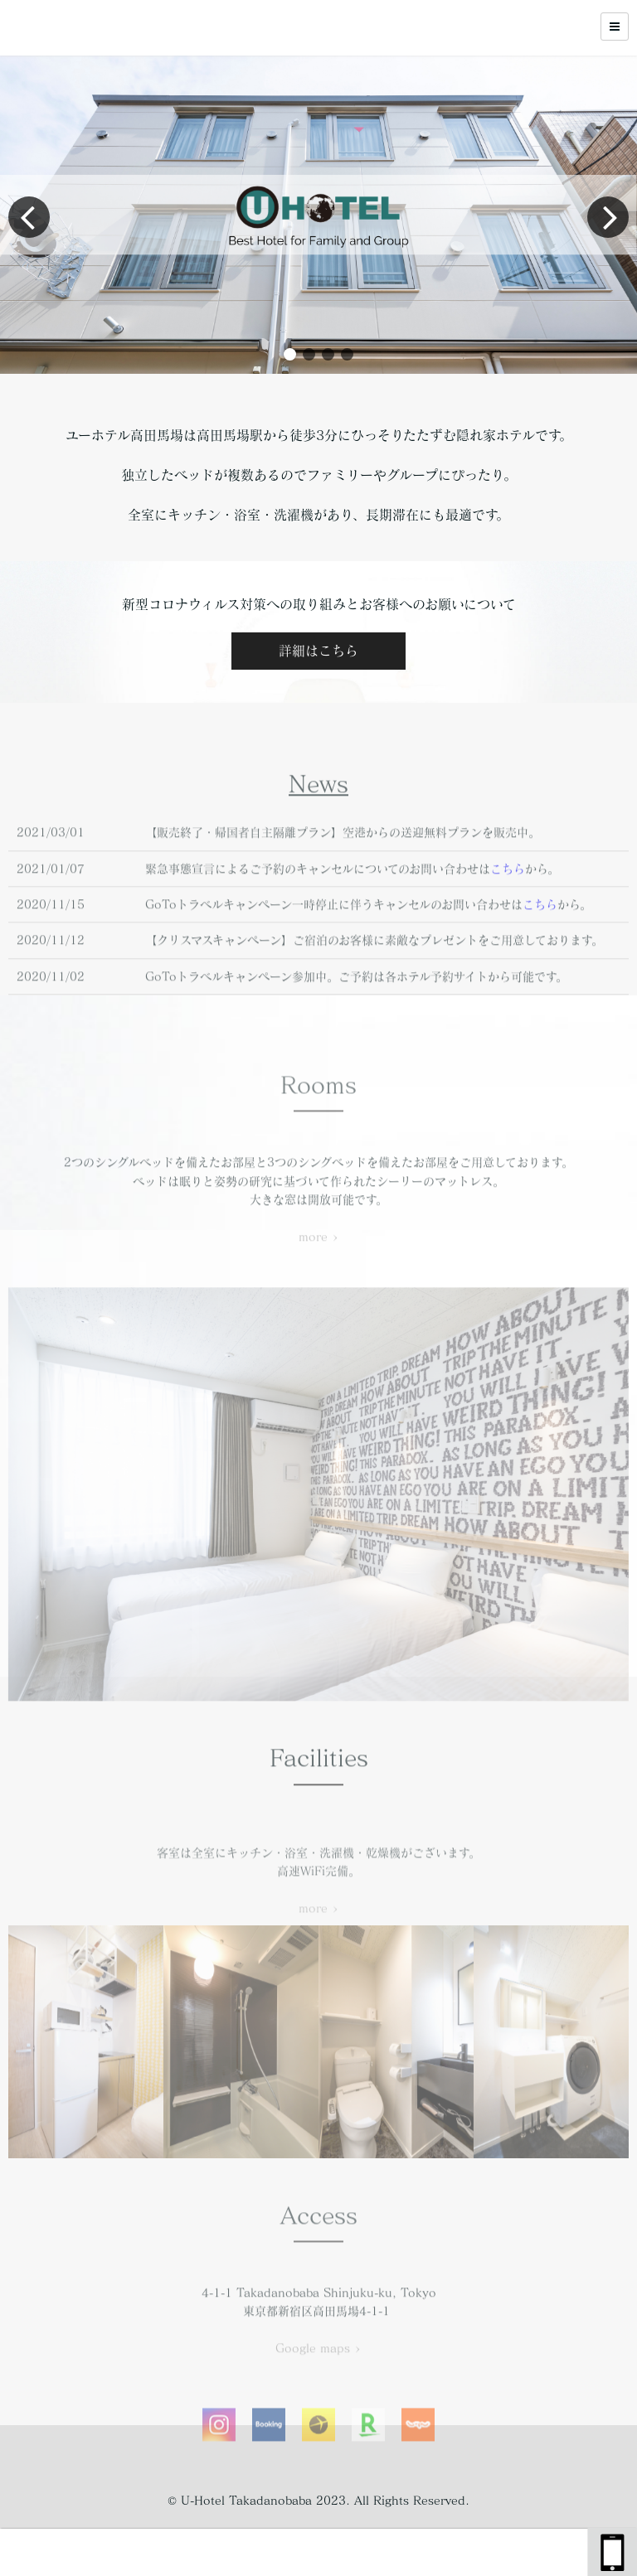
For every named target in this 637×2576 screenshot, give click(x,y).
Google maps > (318, 2395)
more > (319, 1284)
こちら (507, 916)
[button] (290, 354)
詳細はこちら (318, 650)
